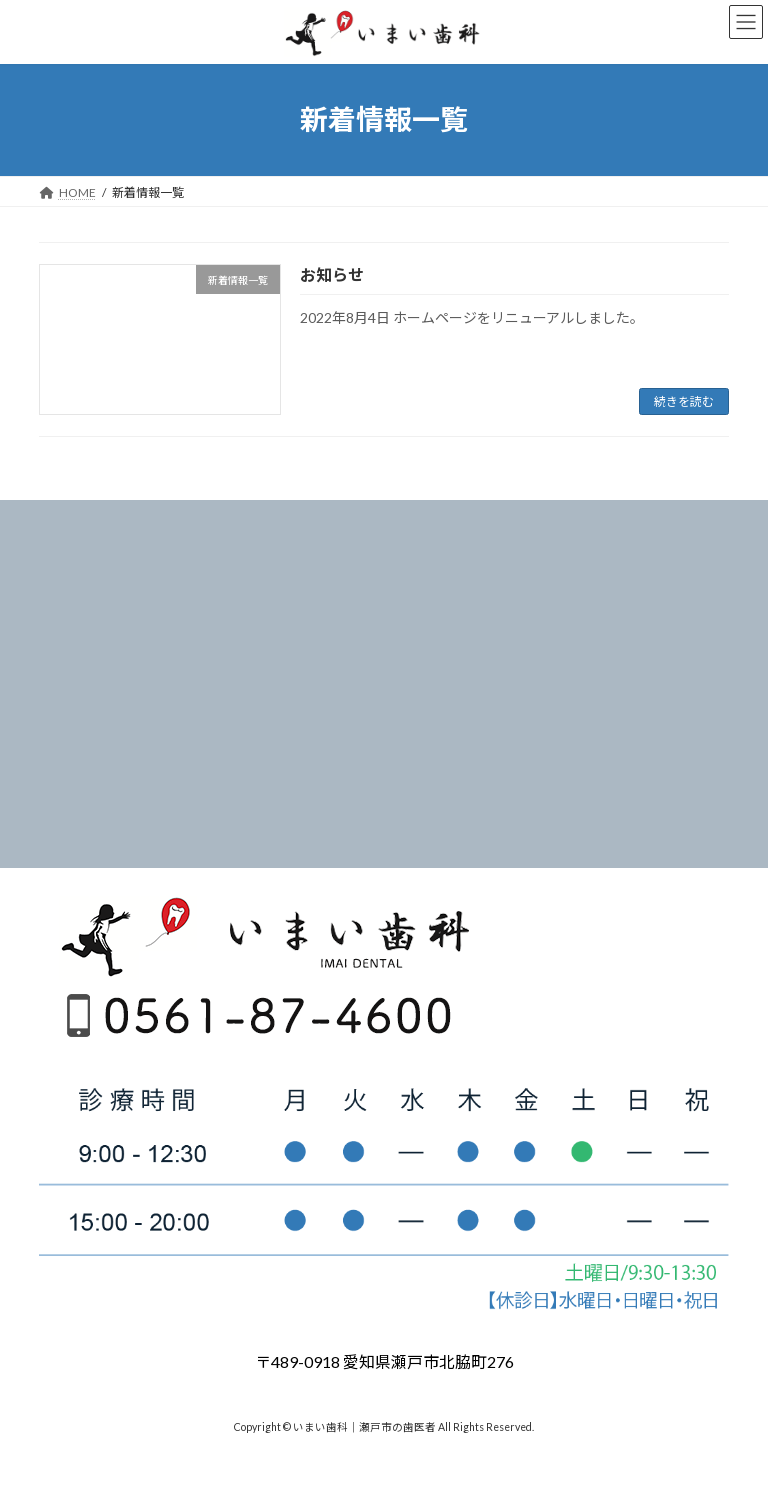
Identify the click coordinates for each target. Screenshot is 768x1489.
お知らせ (332, 274)
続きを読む (684, 401)
